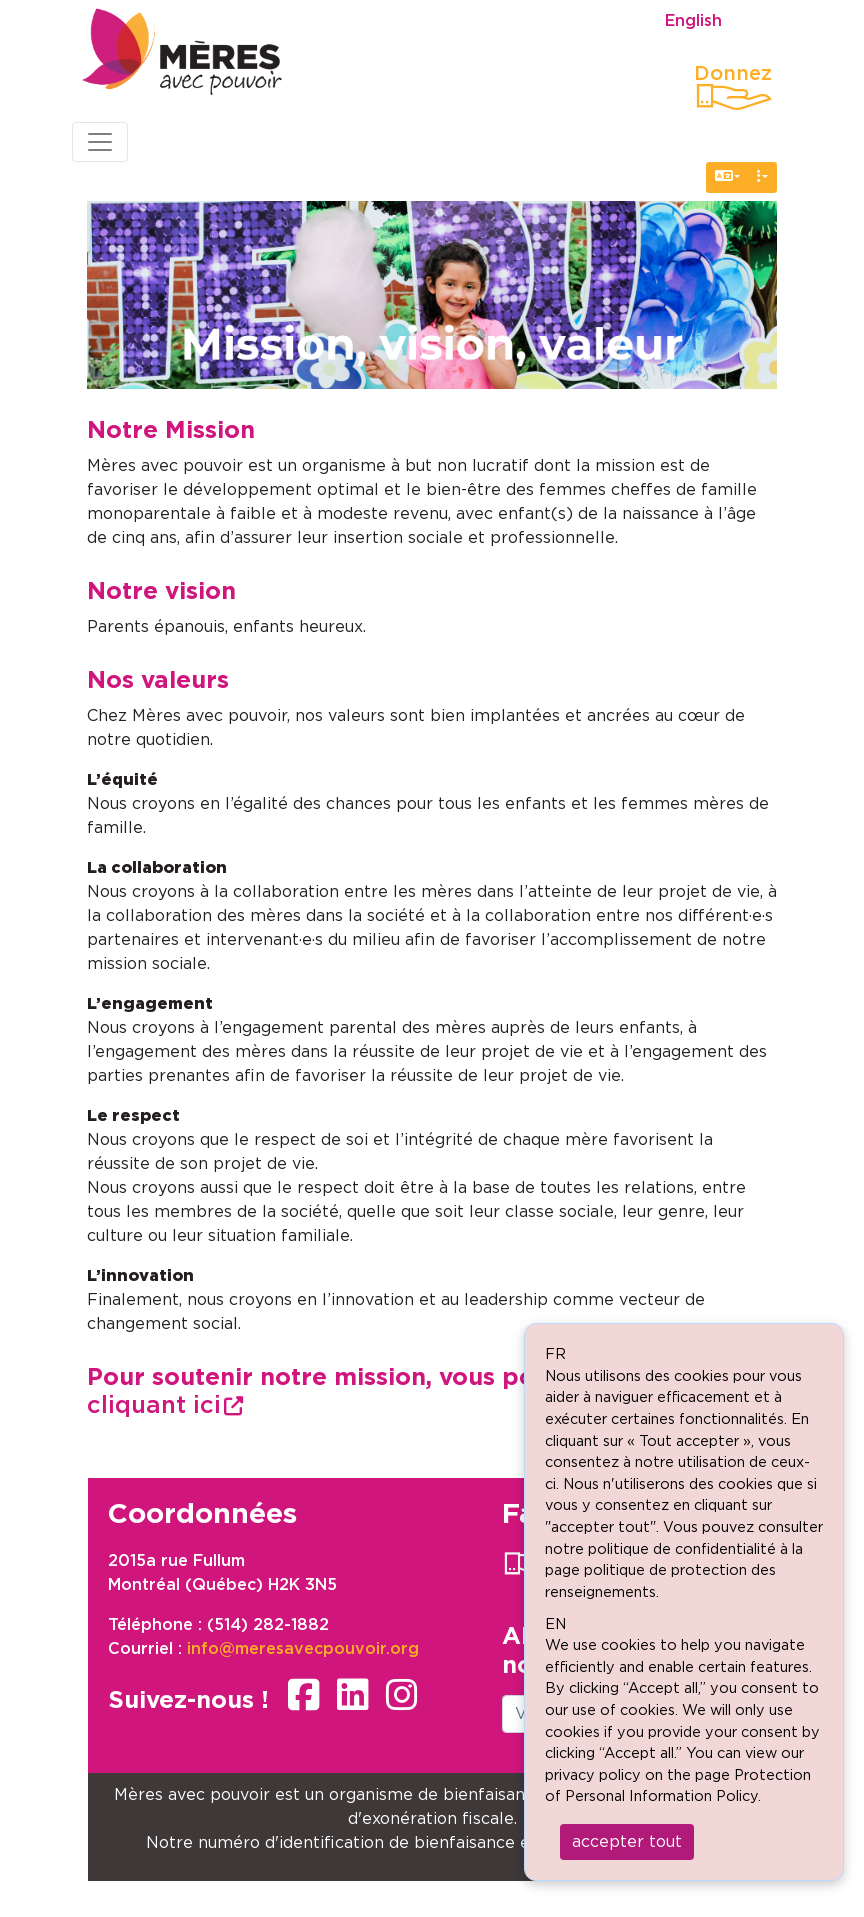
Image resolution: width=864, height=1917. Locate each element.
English (693, 21)
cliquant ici (154, 1406)
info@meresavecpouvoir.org (303, 1649)
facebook (304, 1695)
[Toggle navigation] (100, 142)
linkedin (353, 1695)
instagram (402, 1695)
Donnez (733, 74)
